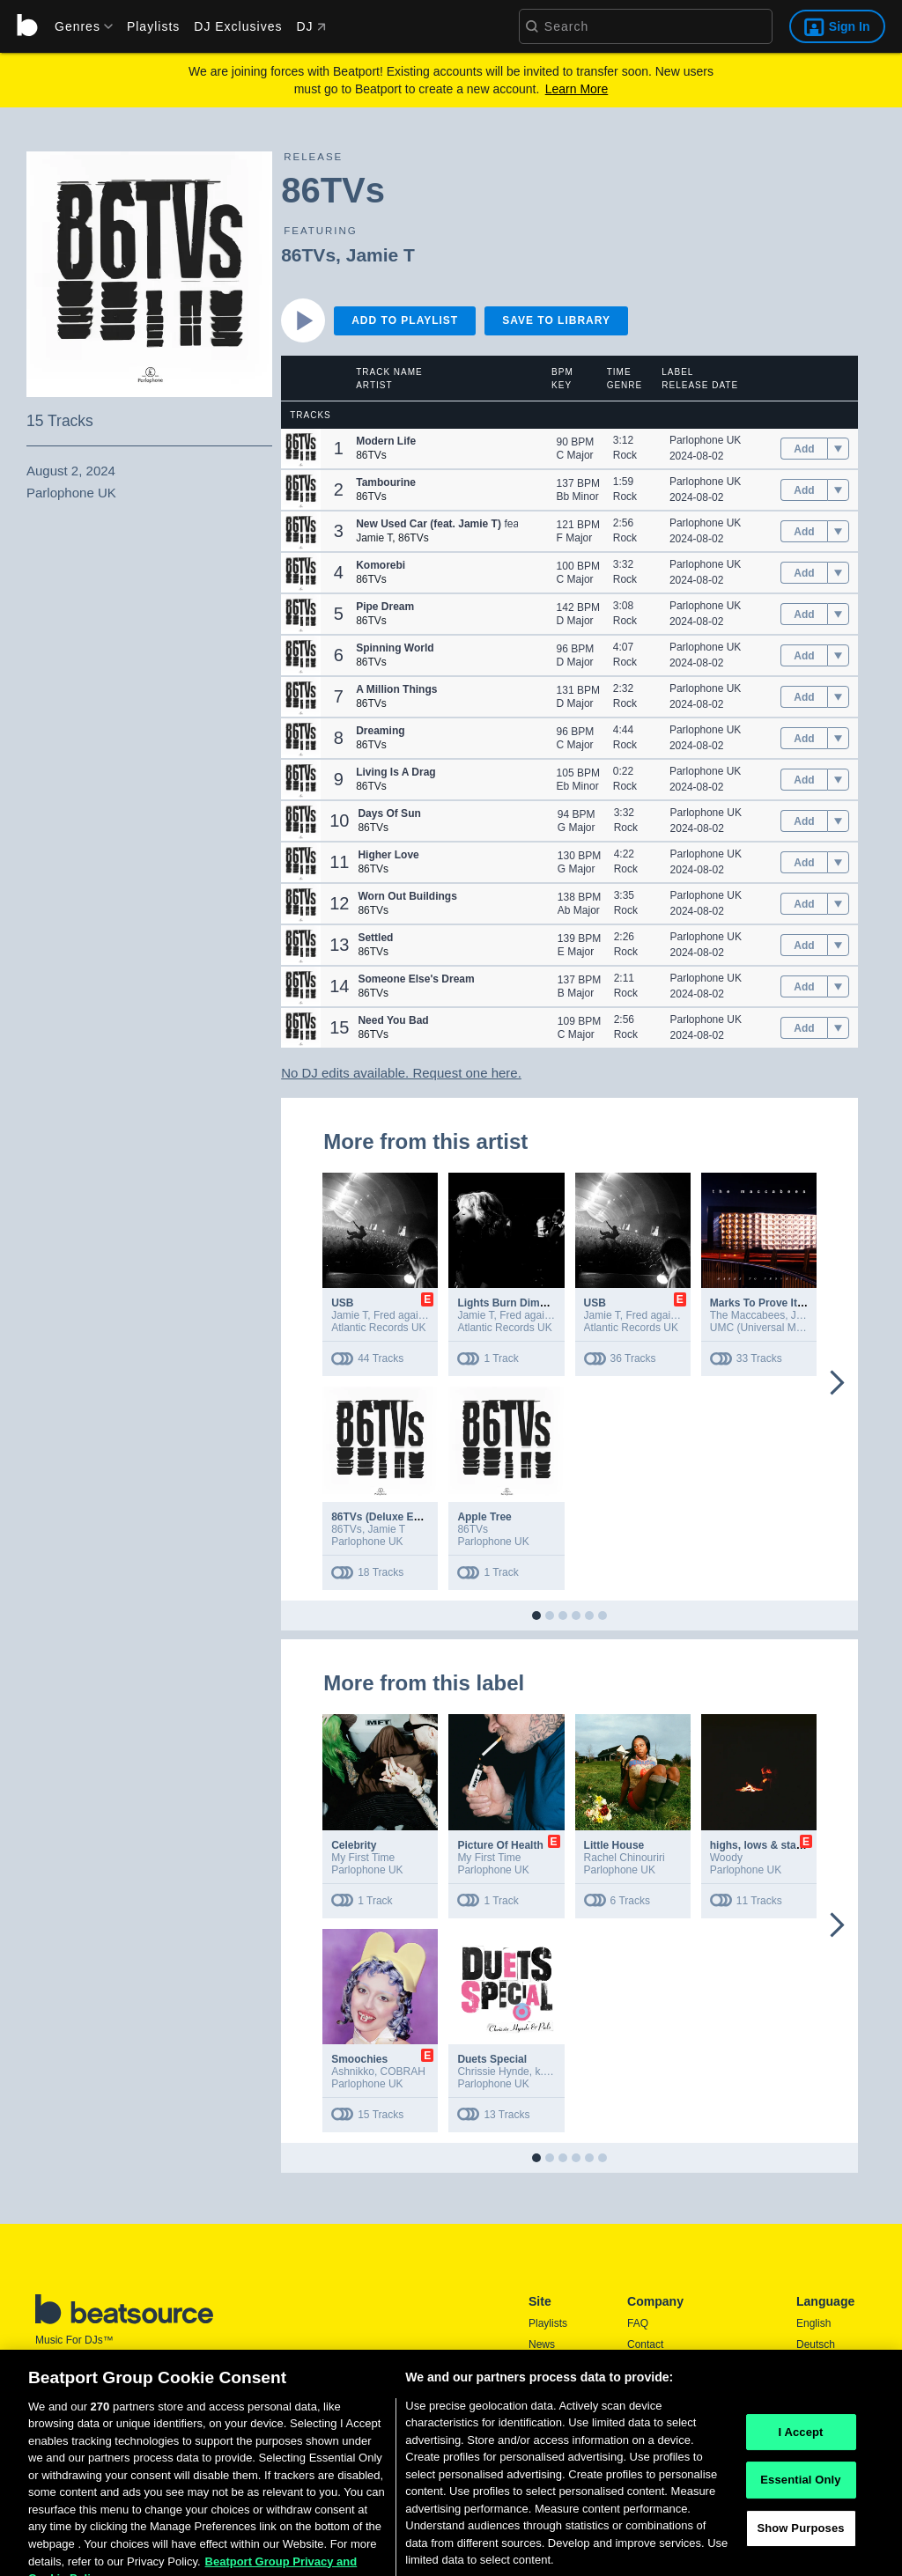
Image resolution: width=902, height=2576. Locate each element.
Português (820, 2431)
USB (342, 1303)
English (813, 2323)
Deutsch (815, 2344)
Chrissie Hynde (493, 2071)
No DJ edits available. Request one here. (401, 1072)
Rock (625, 455)
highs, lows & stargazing (772, 1845)
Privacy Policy (660, 2408)
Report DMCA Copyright (684, 2429)
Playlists (153, 26)
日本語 (812, 2409)
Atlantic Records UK (378, 1327)
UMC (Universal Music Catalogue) (789, 1327)
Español (815, 2365)
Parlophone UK (705, 440)
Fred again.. (401, 1315)
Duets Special (492, 2059)
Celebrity (353, 1845)
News (542, 2344)
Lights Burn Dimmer (507, 1303)
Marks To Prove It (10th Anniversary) (801, 1303)
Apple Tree (484, 1517)
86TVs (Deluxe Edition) (388, 1517)
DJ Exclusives (238, 26)
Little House (614, 1845)
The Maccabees (747, 1315)
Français (816, 2387)
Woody (726, 1857)
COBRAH (403, 2071)
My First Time (363, 1857)
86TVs (308, 255)
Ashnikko (352, 2071)
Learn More (577, 89)
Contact (645, 2344)
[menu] (77, 26)
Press (640, 2365)
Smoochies (359, 2059)
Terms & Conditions (673, 2387)
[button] (301, 448)
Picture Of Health (500, 1845)
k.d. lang (554, 2071)
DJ (310, 26)
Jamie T (380, 255)
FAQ (637, 2323)
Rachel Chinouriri (624, 1857)
